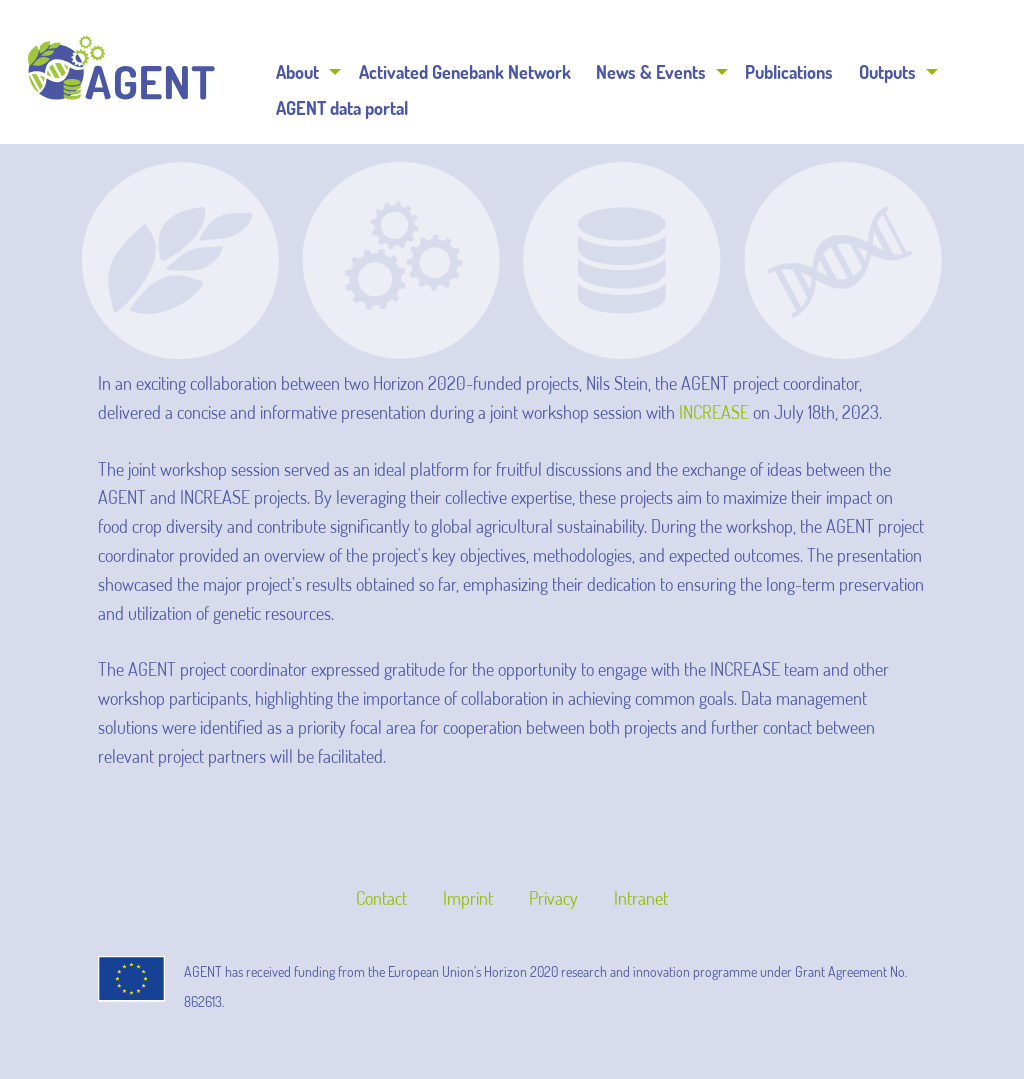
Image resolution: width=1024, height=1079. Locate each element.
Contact (381, 898)
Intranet (641, 898)
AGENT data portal (342, 108)
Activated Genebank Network (465, 72)
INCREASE (714, 412)
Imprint (468, 898)
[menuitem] (305, 72)
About (297, 72)
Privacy (553, 898)
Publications (789, 72)
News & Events (651, 72)
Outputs (887, 72)
